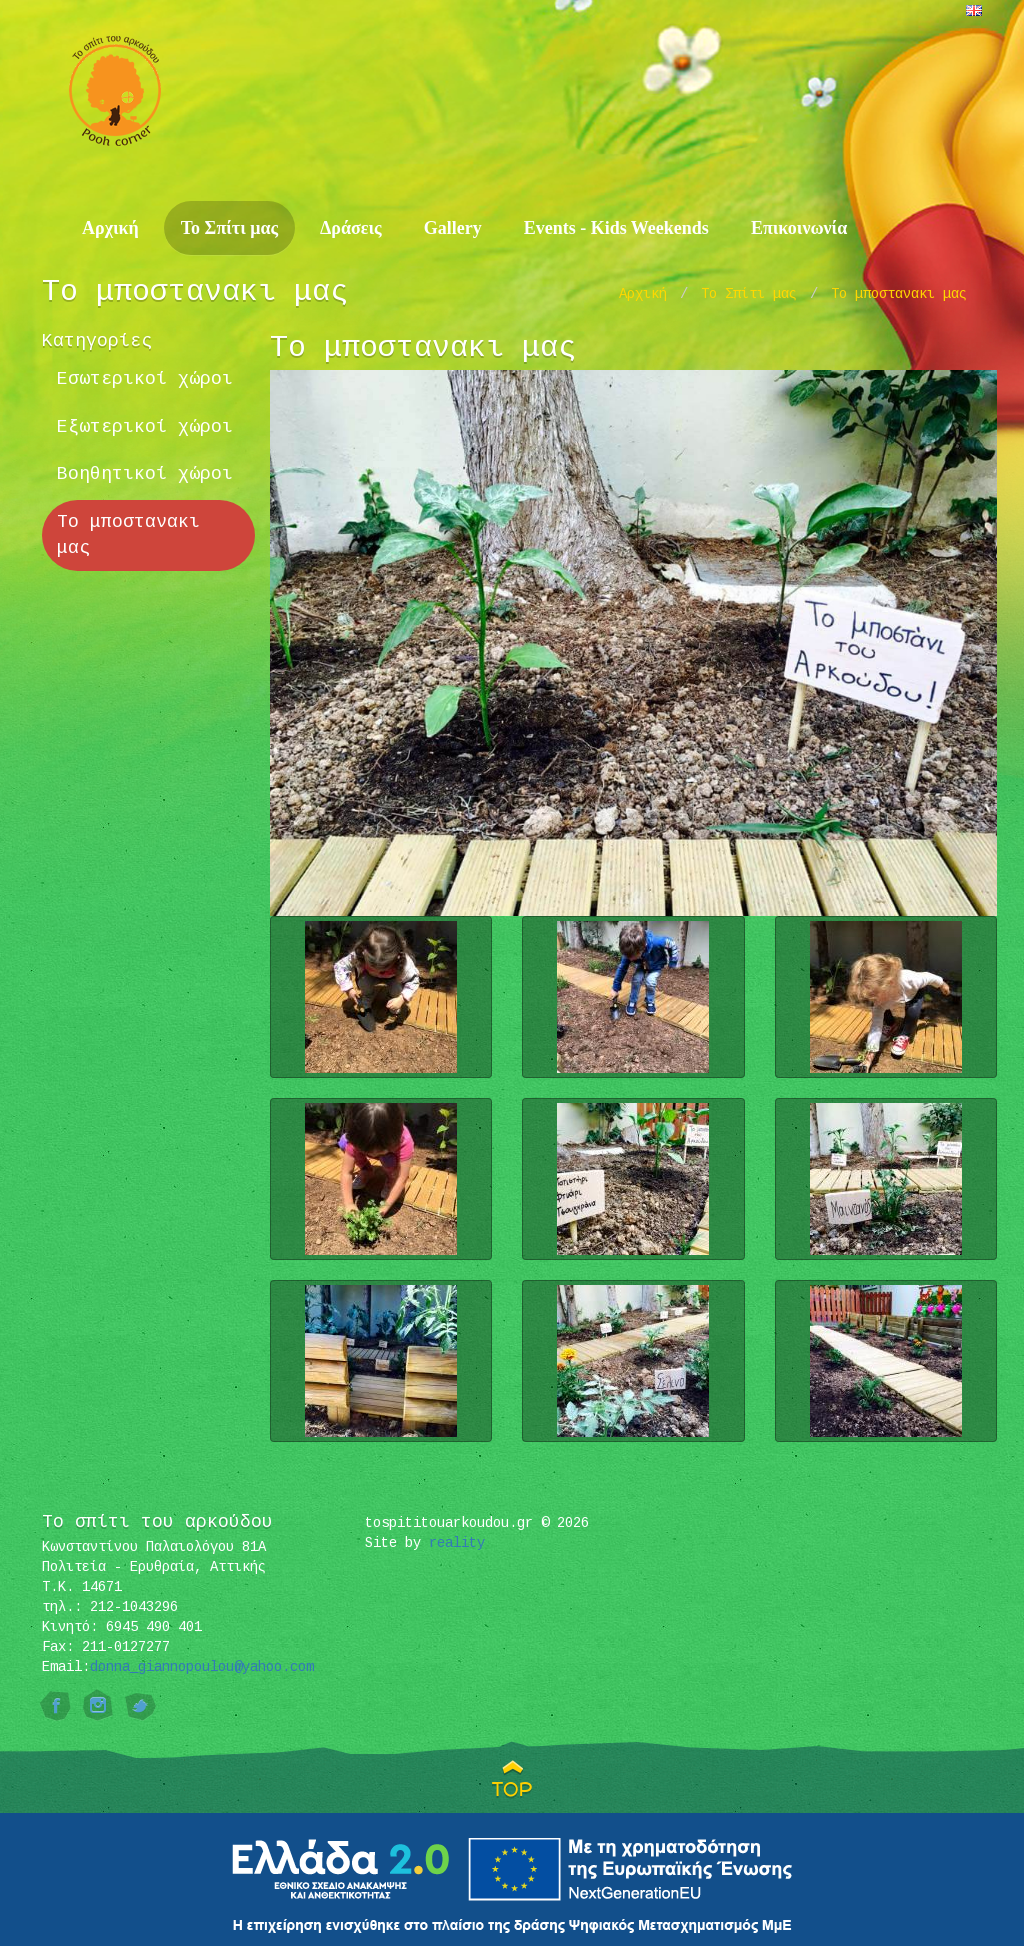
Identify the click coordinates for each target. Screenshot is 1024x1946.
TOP (512, 1789)
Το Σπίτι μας (229, 228)
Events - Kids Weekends (616, 228)
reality (457, 1543)
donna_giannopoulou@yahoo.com (202, 1667)
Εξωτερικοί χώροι (145, 427)
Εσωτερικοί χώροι (145, 379)
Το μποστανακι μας (899, 294)
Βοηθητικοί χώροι (145, 474)
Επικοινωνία (799, 228)
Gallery (453, 228)
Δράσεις (351, 228)
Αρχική (110, 228)
